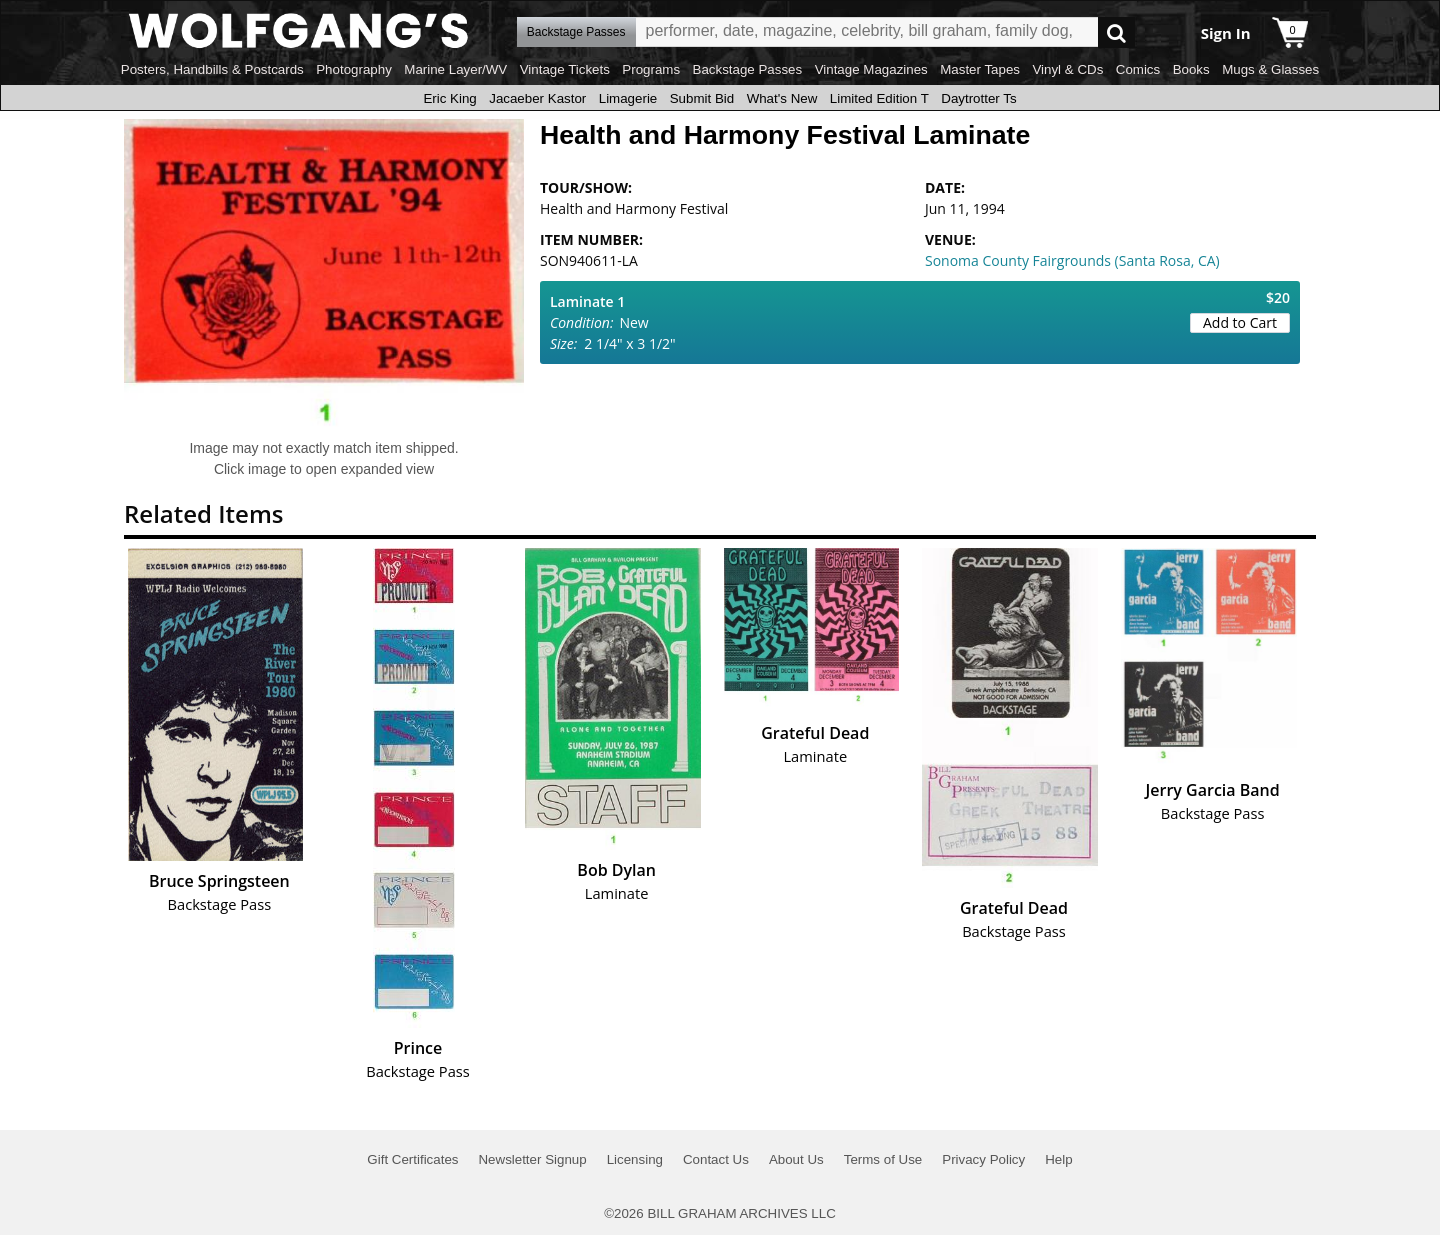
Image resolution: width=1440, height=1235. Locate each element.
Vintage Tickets (565, 69)
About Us (796, 1159)
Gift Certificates (412, 1159)
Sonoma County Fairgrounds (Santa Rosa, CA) (1072, 260)
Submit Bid (702, 98)
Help (1058, 1159)
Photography (354, 69)
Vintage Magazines (871, 69)
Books (1191, 69)
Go (1116, 32)
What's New (782, 98)
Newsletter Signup (532, 1159)
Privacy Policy (983, 1159)
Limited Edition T (879, 98)
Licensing (635, 1159)
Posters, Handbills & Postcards (212, 69)
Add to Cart (1240, 322)
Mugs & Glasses (1270, 69)
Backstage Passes (748, 69)
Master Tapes (980, 69)
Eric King (449, 98)
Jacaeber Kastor (537, 98)
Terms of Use (883, 1159)
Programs (651, 69)
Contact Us (716, 1159)
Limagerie (628, 98)
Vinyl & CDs (1067, 69)
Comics (1138, 69)
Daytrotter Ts (978, 98)
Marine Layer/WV (455, 69)
